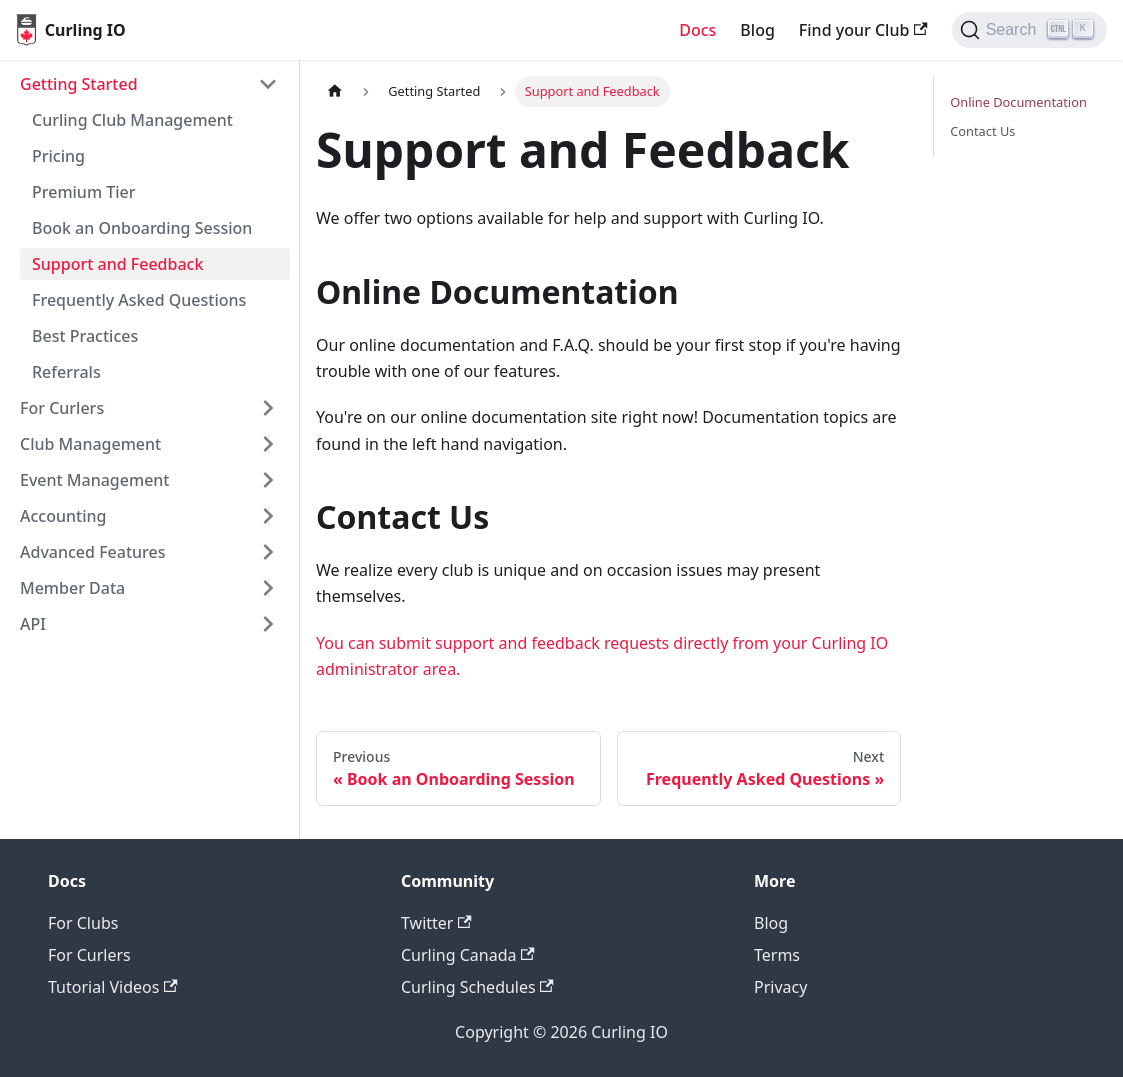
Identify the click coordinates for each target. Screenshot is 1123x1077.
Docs (697, 30)
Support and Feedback (117, 264)
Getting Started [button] (79, 84)
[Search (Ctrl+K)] (1029, 30)
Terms (777, 955)
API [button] (33, 624)
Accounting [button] (63, 516)
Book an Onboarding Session (142, 228)
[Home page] (335, 91)
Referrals (66, 372)
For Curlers (89, 955)
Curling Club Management (132, 120)
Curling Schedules (477, 987)
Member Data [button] (72, 588)
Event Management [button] (94, 480)
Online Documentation (1018, 102)
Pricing (58, 156)
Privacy (780, 987)
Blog (757, 30)
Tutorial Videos (113, 987)
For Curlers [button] (62, 408)
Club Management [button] (90, 444)
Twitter (436, 923)
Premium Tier (83, 192)
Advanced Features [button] (93, 552)
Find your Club (863, 30)
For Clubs (83, 923)
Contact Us (982, 131)
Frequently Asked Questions (139, 300)
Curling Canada (468, 955)
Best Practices (85, 336)
